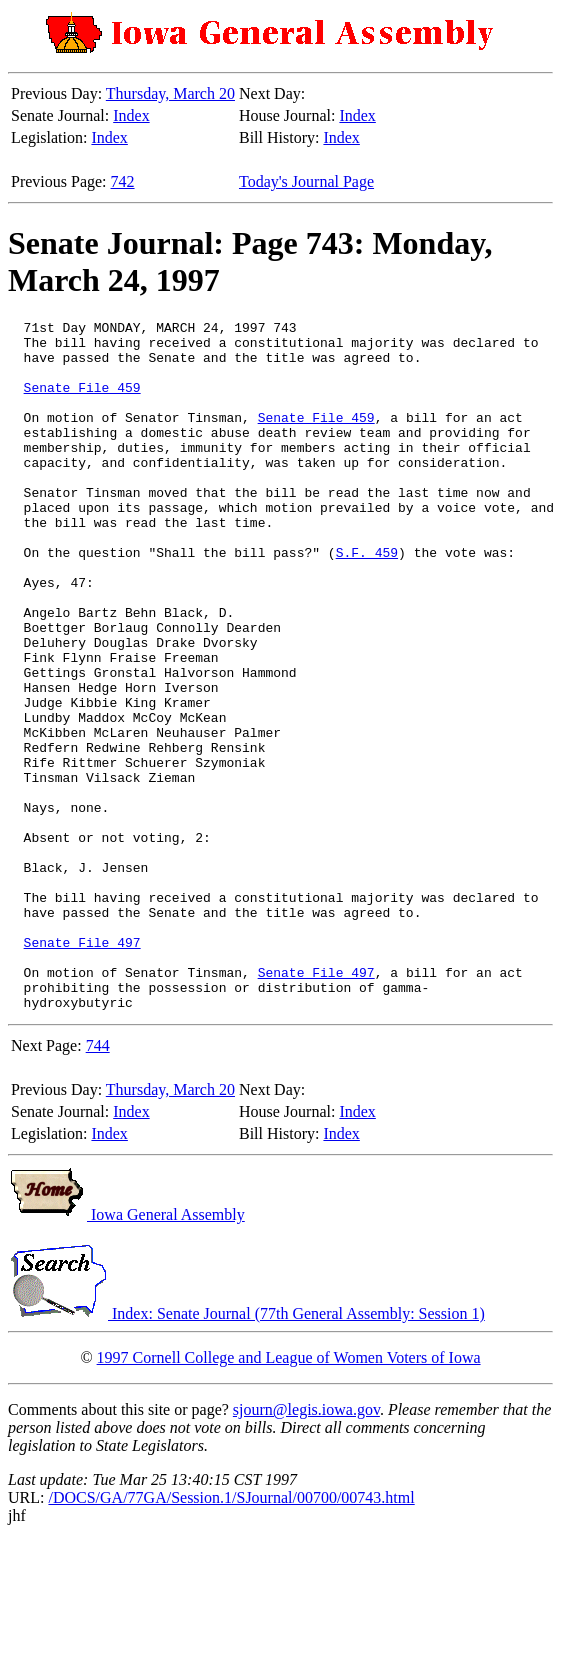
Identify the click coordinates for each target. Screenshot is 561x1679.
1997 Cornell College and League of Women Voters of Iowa (289, 1495)
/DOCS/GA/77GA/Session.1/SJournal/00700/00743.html (231, 1635)
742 (123, 181)
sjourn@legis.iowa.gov (306, 1547)
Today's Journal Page (306, 181)
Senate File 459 (82, 402)
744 (98, 1183)
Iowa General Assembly (126, 1352)
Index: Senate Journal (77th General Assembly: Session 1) (246, 1451)
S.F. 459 (367, 600)
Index (131, 115)
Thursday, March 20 (170, 93)
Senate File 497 (82, 1068)
